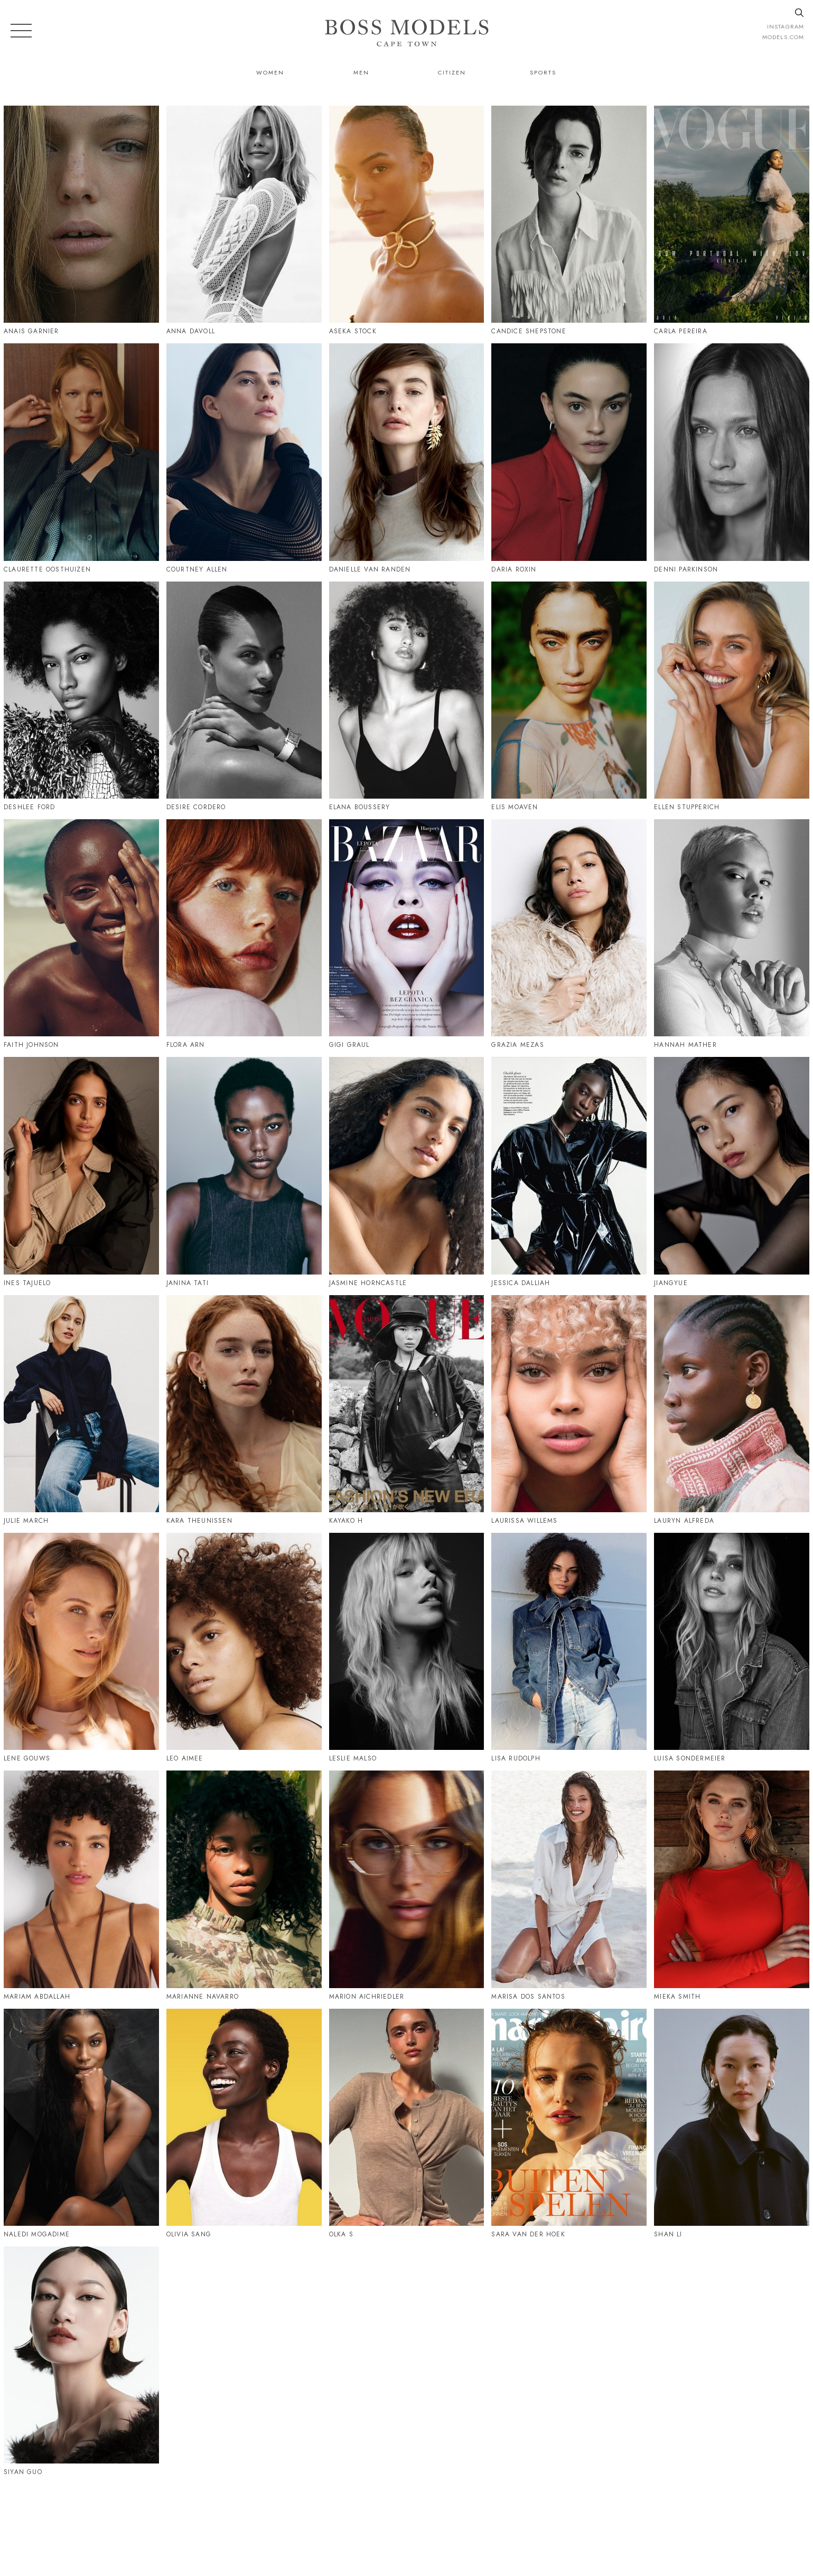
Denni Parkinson (686, 569)
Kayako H (346, 1520)
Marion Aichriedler (367, 1996)
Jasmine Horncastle (368, 1283)
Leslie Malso (353, 1758)
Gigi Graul (349, 1045)
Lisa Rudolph (515, 1758)
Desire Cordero (196, 807)
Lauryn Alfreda (684, 1520)
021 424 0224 (515, 2521)
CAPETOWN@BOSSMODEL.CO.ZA (625, 2521)
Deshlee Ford (29, 807)
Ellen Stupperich (686, 807)
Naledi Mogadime (37, 2234)
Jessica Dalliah (520, 1283)
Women (270, 72)
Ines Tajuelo (27, 1283)
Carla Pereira (680, 331)
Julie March (26, 1520)
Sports (543, 72)
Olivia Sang (188, 2234)
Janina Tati (187, 1283)
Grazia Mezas (517, 1045)
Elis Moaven (514, 807)
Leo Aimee (184, 1758)
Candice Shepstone (528, 331)
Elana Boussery (359, 807)
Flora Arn (185, 1045)
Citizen (452, 72)
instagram (785, 26)
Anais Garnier (31, 331)
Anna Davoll (190, 331)
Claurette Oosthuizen (47, 569)
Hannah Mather (685, 1045)
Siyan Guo (23, 2472)
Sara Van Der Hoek (528, 2234)
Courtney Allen (197, 569)
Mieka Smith (677, 1996)
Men (361, 72)
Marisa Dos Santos (528, 1996)
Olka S (341, 2234)
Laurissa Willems (524, 1520)
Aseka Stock (353, 331)
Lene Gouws (27, 1758)
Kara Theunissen (199, 1520)
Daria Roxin (513, 569)
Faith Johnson (31, 1045)
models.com (783, 37)
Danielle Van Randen (370, 569)
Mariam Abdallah (37, 1996)
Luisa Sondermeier (689, 1758)
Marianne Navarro (202, 1996)
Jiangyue (671, 1283)
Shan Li (668, 2234)
